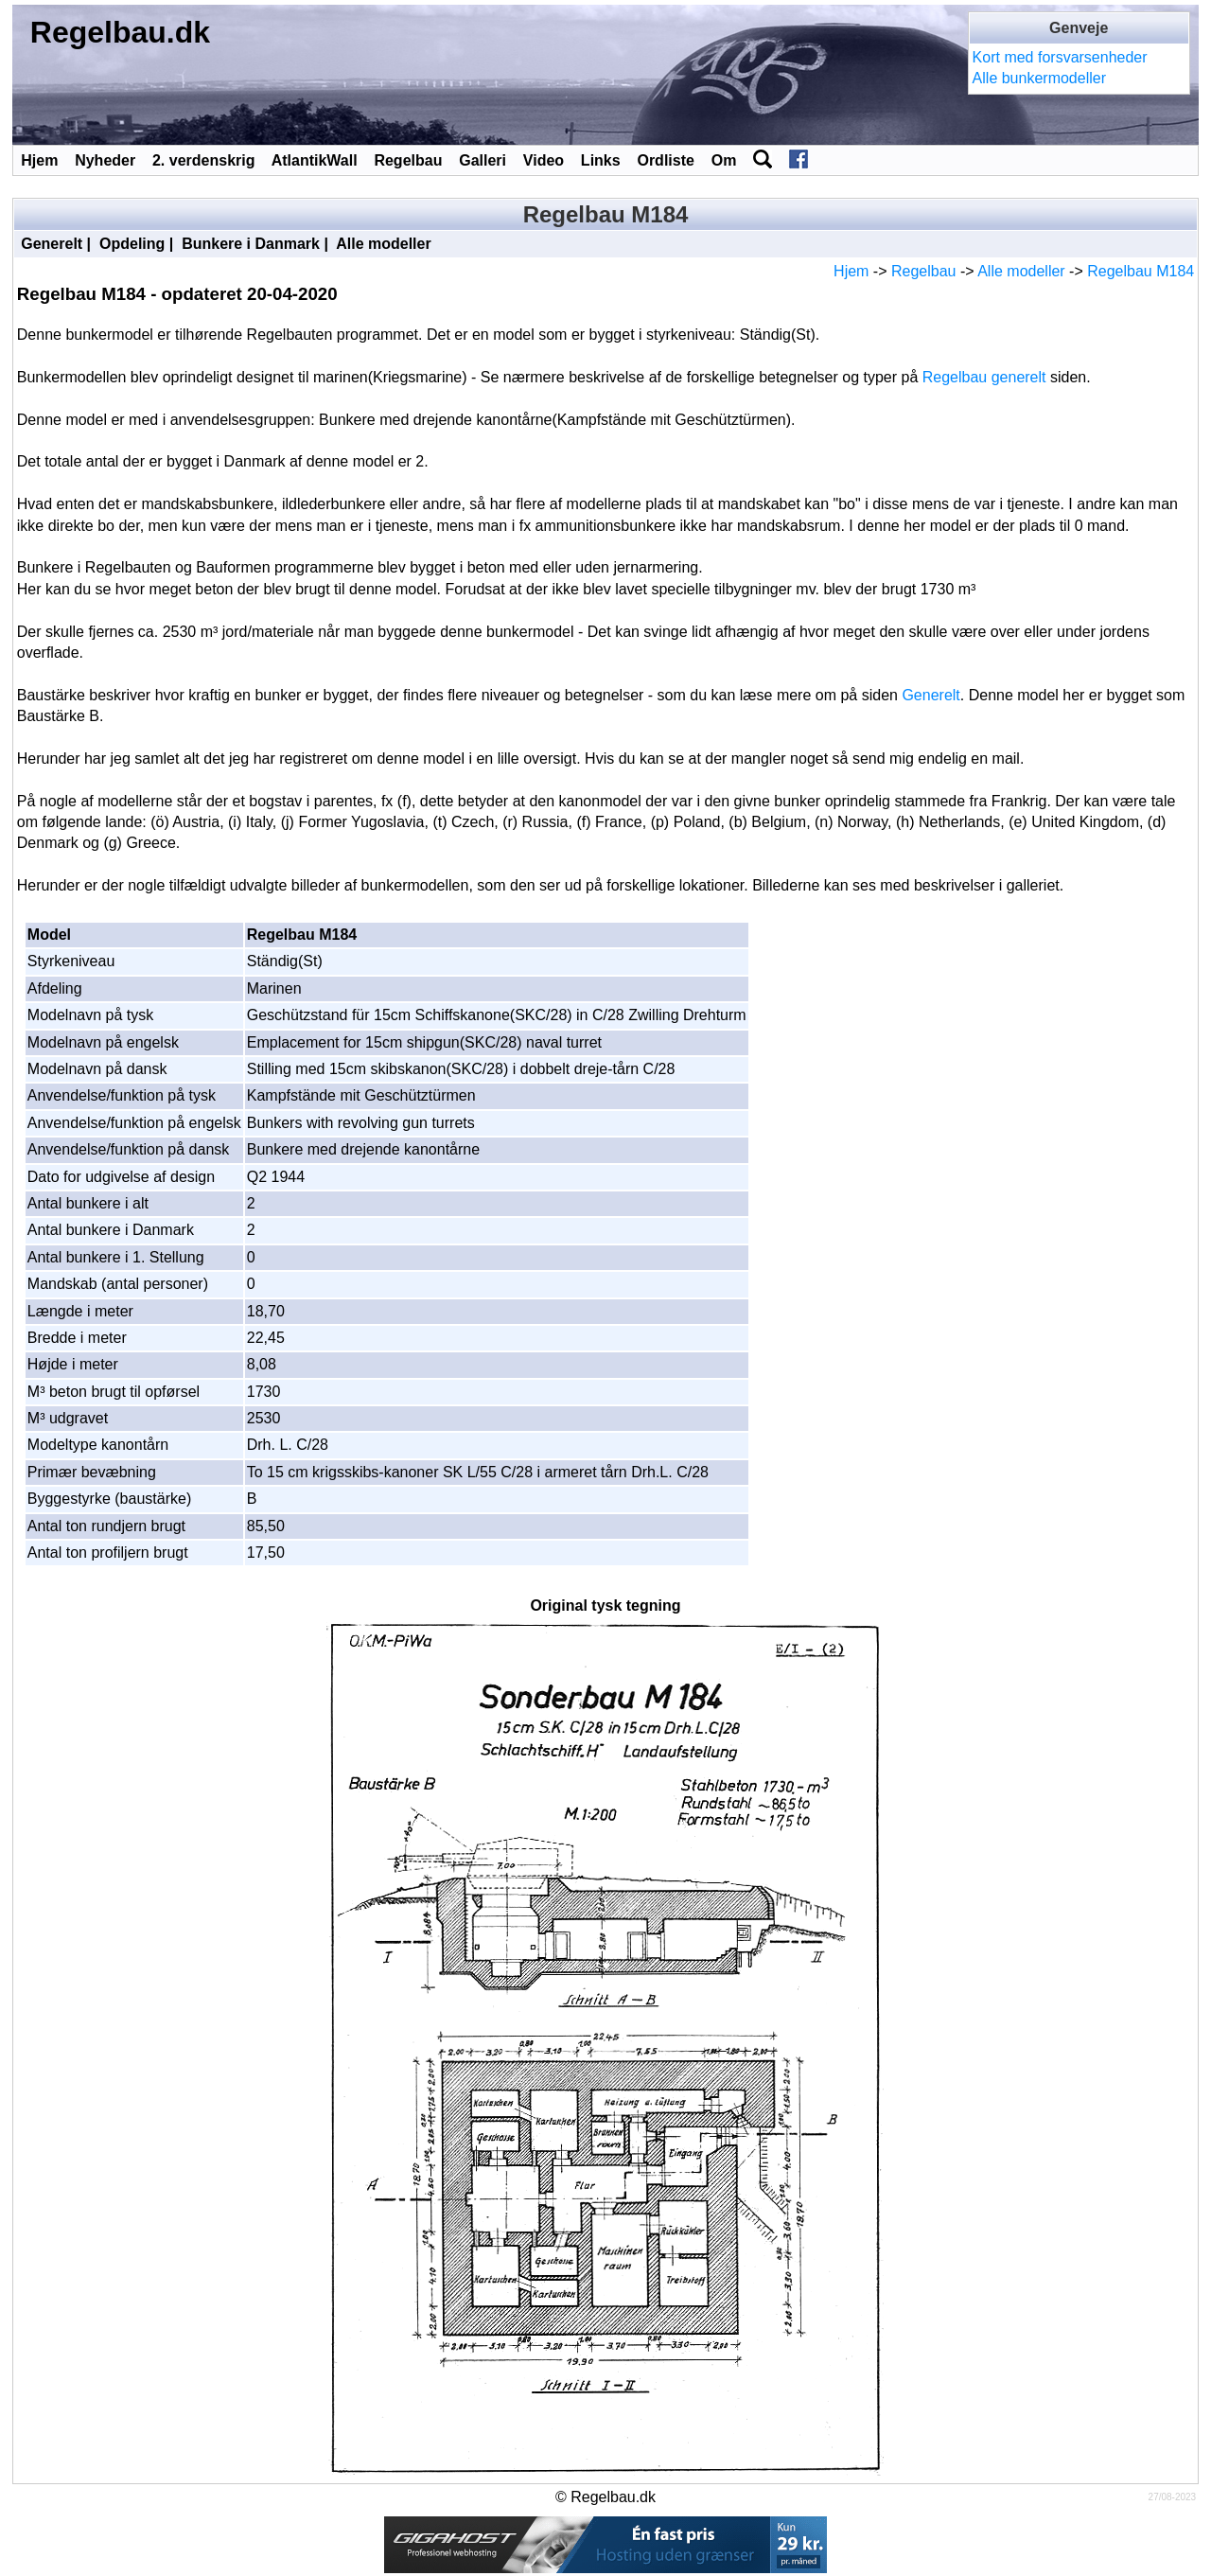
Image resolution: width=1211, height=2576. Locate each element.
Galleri (482, 160)
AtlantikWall (315, 160)
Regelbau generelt (984, 377)
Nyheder (105, 160)
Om (724, 160)
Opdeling (132, 244)
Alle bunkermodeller (1039, 78)
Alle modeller (383, 244)
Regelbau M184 (1140, 271)
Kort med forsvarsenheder (1060, 57)
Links (601, 160)
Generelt (51, 244)
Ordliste (665, 160)
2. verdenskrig (203, 160)
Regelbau (408, 160)
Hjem (39, 160)
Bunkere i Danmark (251, 244)
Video (543, 160)
